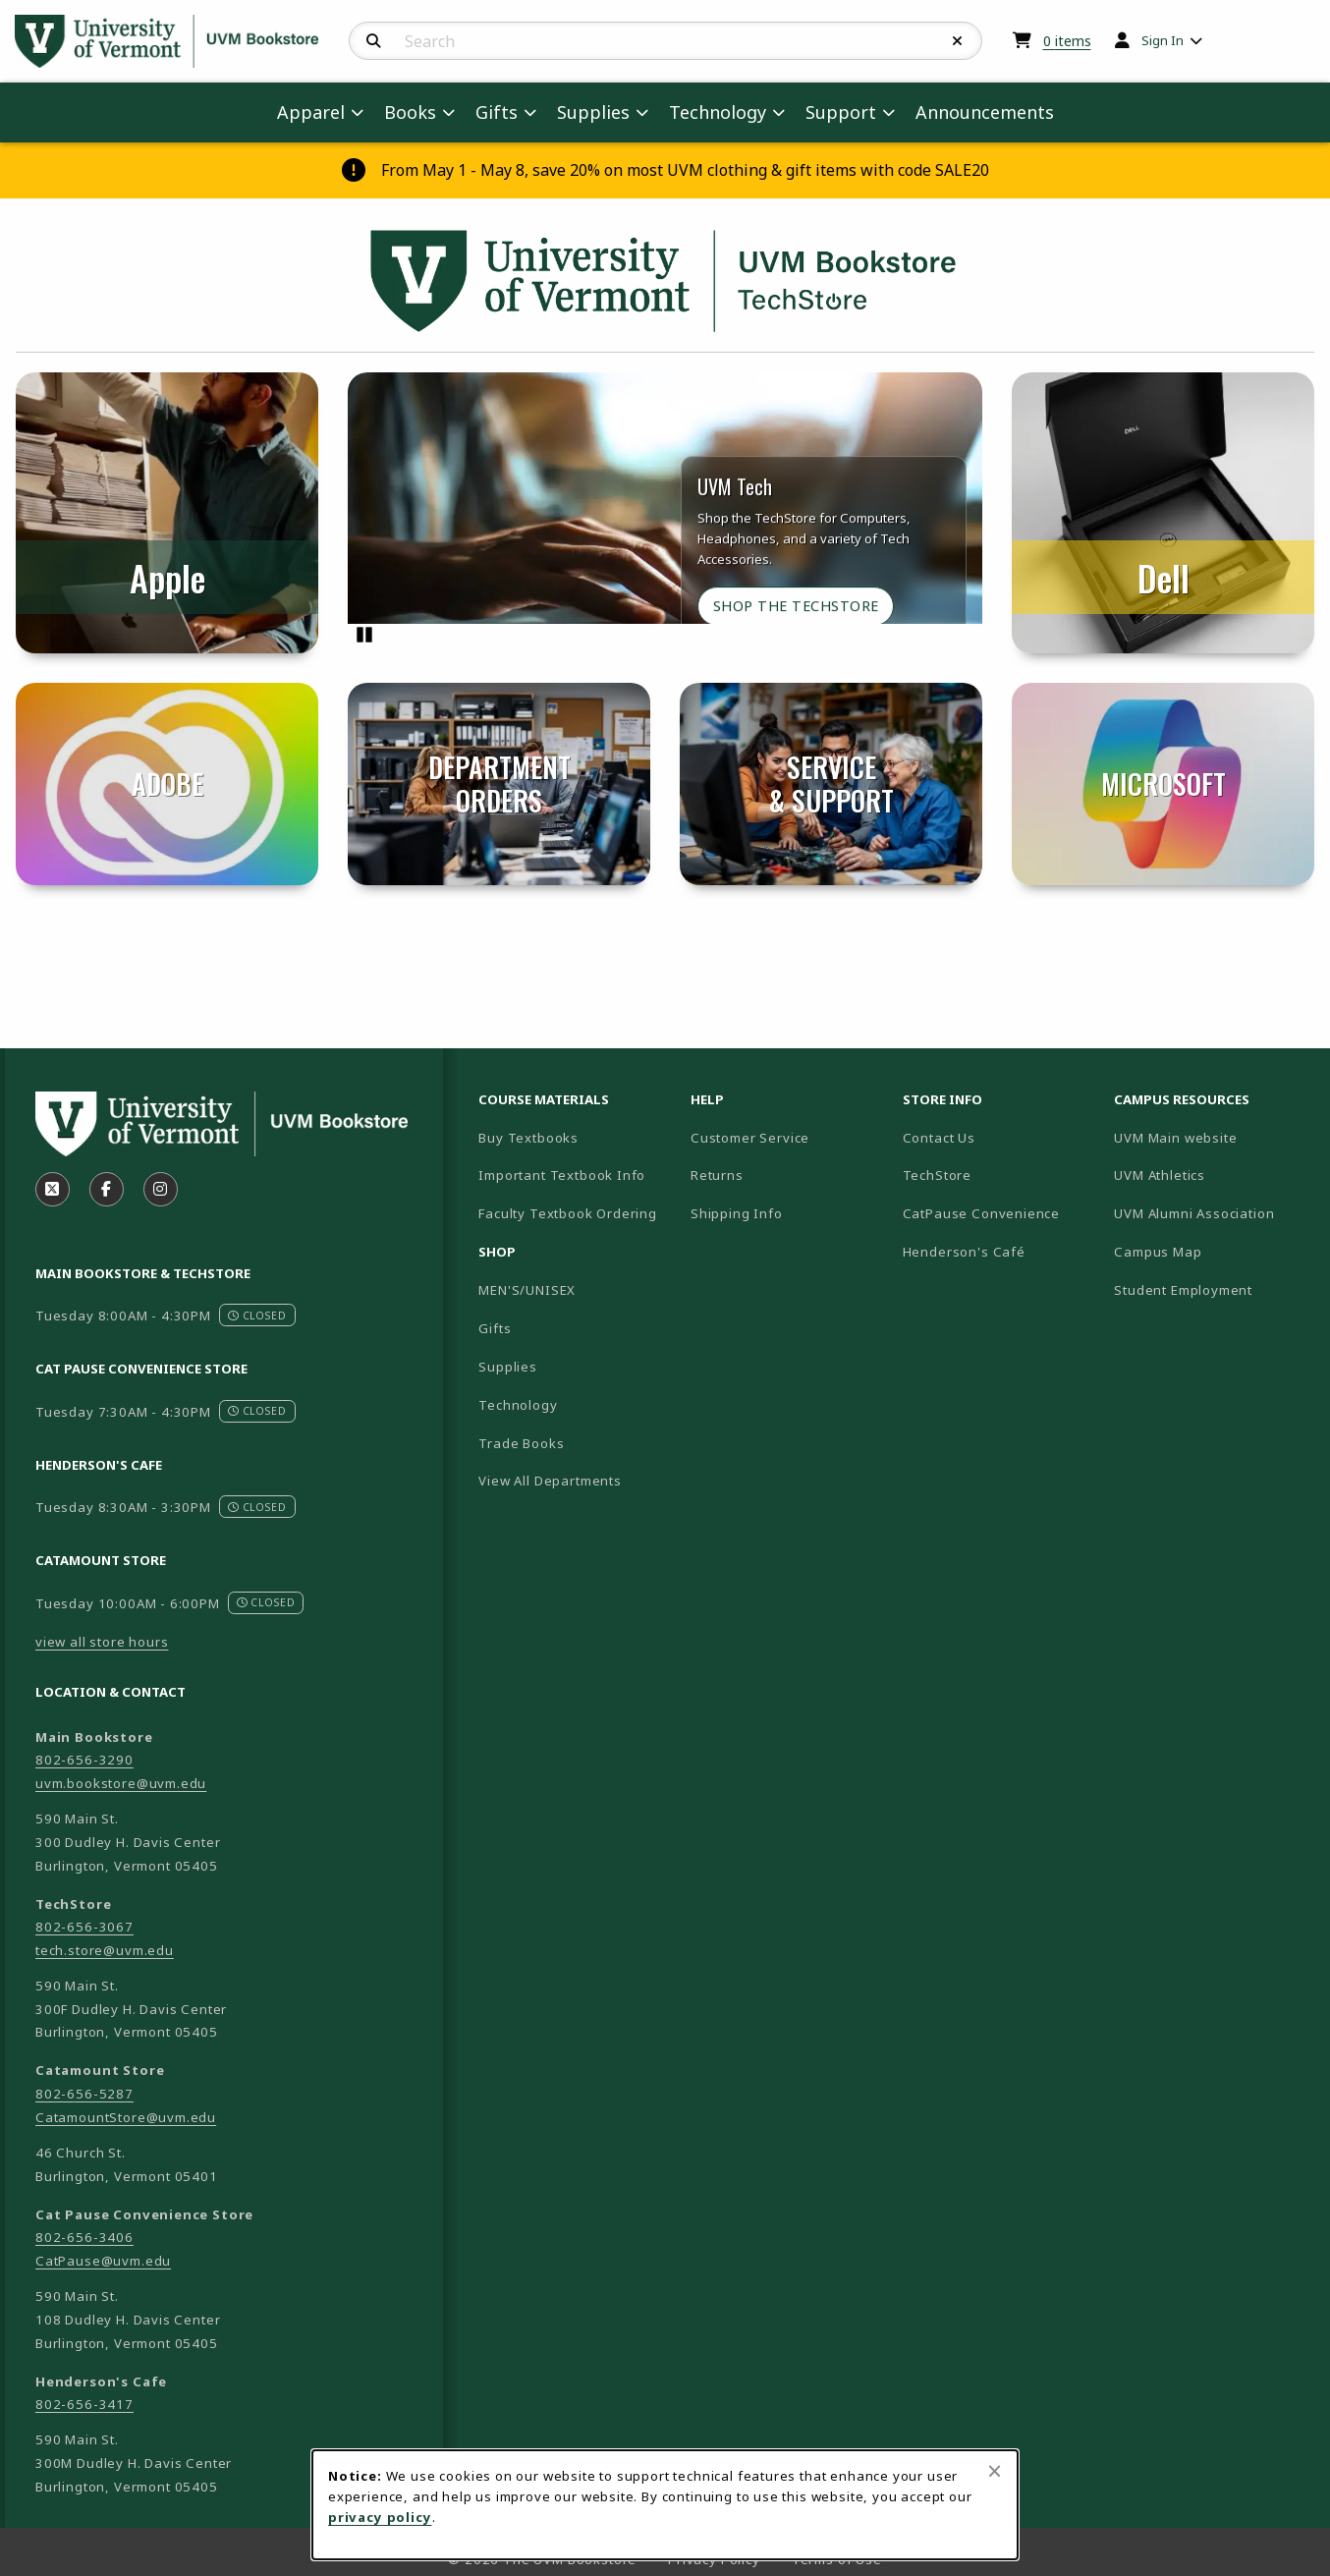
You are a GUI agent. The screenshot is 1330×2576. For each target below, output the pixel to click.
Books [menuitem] (410, 112)
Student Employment (1212, 1289)
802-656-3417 (84, 2404)
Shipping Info (737, 1213)
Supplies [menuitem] (593, 112)
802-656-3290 (84, 1759)
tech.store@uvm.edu (104, 1950)
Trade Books (521, 1443)
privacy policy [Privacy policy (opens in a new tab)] (380, 2517)
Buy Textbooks (528, 1138)
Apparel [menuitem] (311, 112)
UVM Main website (1212, 1137)
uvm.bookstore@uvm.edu (120, 1783)
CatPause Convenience (982, 1213)
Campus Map (1212, 1251)
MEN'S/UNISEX (527, 1290)
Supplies (507, 1366)
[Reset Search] (957, 41)
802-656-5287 (84, 2093)
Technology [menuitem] (717, 112)
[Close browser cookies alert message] (994, 2471)
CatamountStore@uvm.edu (125, 2117)
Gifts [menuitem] (496, 112)
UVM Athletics (1212, 1174)
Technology (517, 1405)
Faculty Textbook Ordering (567, 1213)
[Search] (374, 41)
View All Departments (550, 1480)
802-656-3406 (84, 2237)
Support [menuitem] (840, 112)
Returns (717, 1175)
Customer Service (750, 1138)
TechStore (937, 1175)
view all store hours (102, 1642)
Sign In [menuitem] (1162, 40)
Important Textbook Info (561, 1175)
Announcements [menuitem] (984, 112)
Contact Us (939, 1138)
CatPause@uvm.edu (103, 2260)
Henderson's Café (964, 1251)
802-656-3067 (84, 1926)
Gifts (494, 1328)
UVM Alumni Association (1212, 1213)
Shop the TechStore (796, 605)
